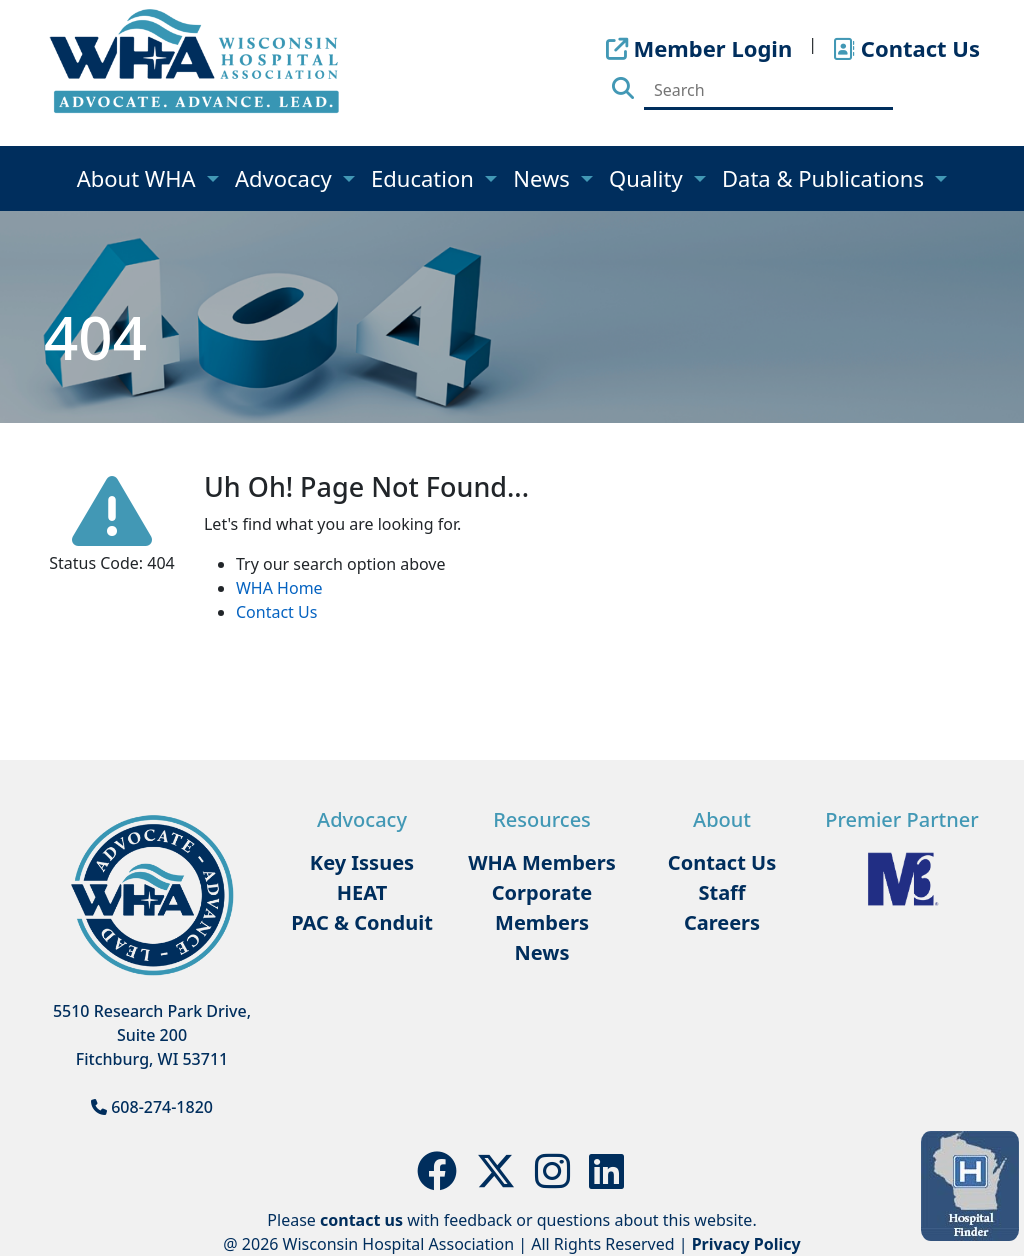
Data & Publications (826, 178)
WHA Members (542, 862)
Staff (721, 892)
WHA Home (279, 588)
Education (425, 178)
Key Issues (362, 862)
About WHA (139, 178)
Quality (648, 178)
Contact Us (276, 612)
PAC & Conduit (362, 922)
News (544, 178)
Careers (722, 922)
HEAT (362, 892)
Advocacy (286, 178)
